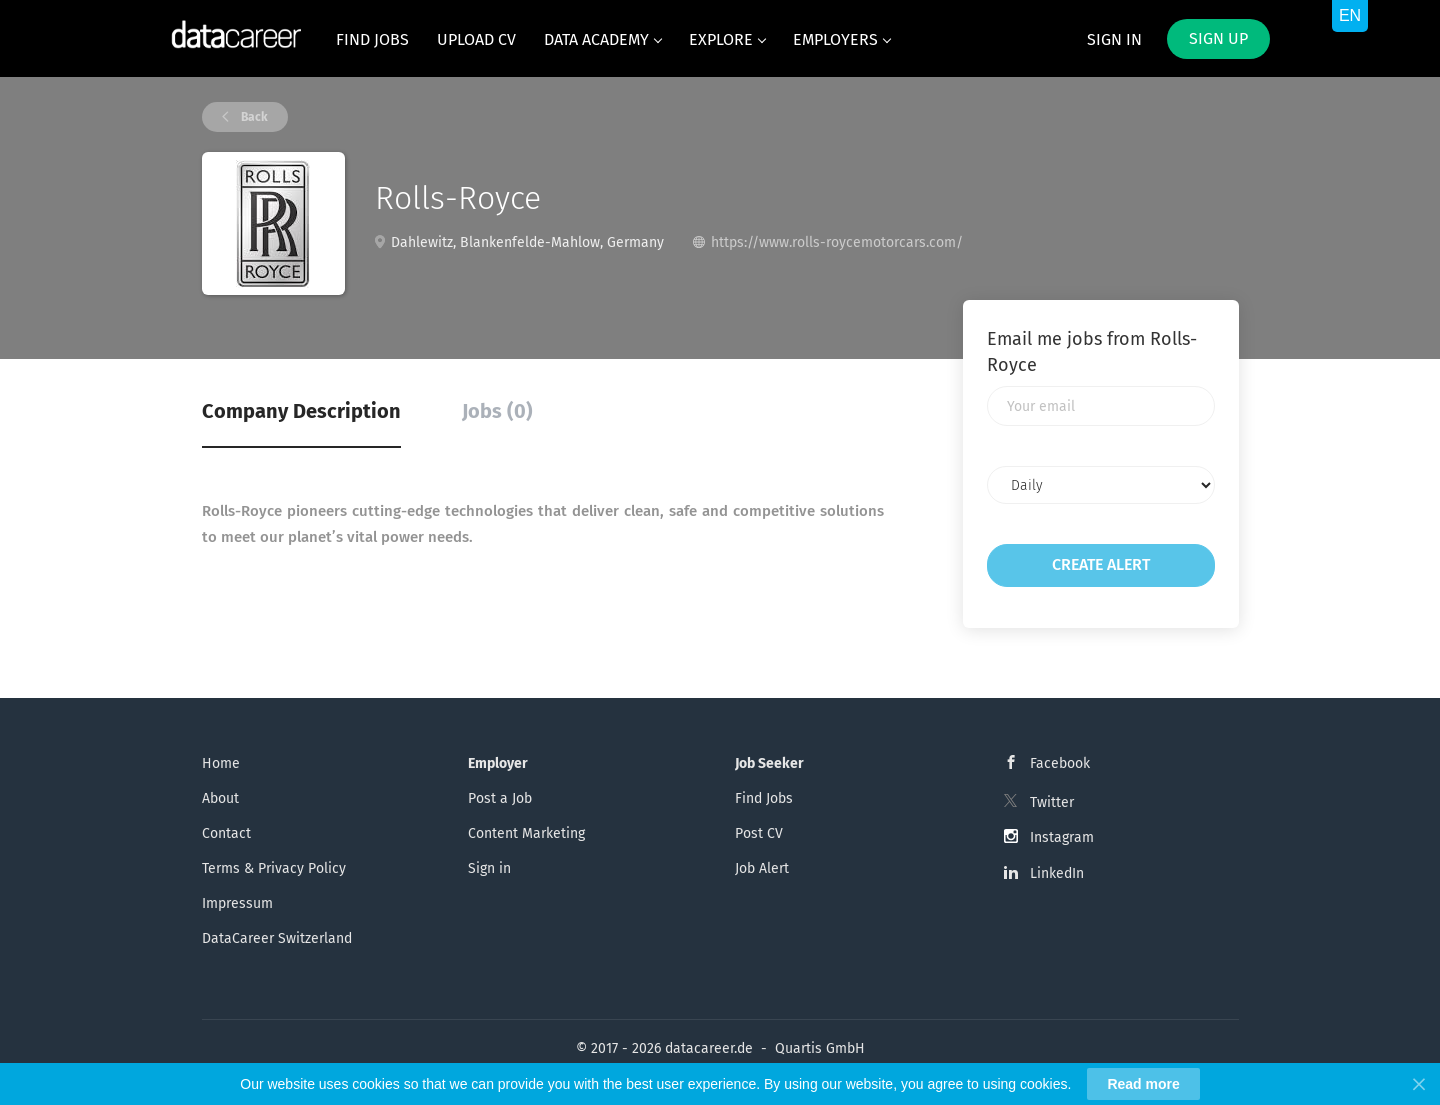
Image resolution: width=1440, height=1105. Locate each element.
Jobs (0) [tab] (497, 411)
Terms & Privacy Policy (274, 868)
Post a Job (500, 798)
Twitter (1052, 802)
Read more (1143, 1084)
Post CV (759, 833)
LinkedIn (1057, 873)
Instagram (1062, 837)
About (220, 798)
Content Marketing (526, 833)
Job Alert (762, 868)
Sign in (1114, 39)
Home (221, 763)
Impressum (237, 903)
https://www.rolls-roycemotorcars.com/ (837, 242)
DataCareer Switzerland (277, 938)
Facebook (1060, 763)
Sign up (1218, 38)
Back (253, 117)
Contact (226, 833)
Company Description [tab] (301, 411)
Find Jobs (764, 798)
